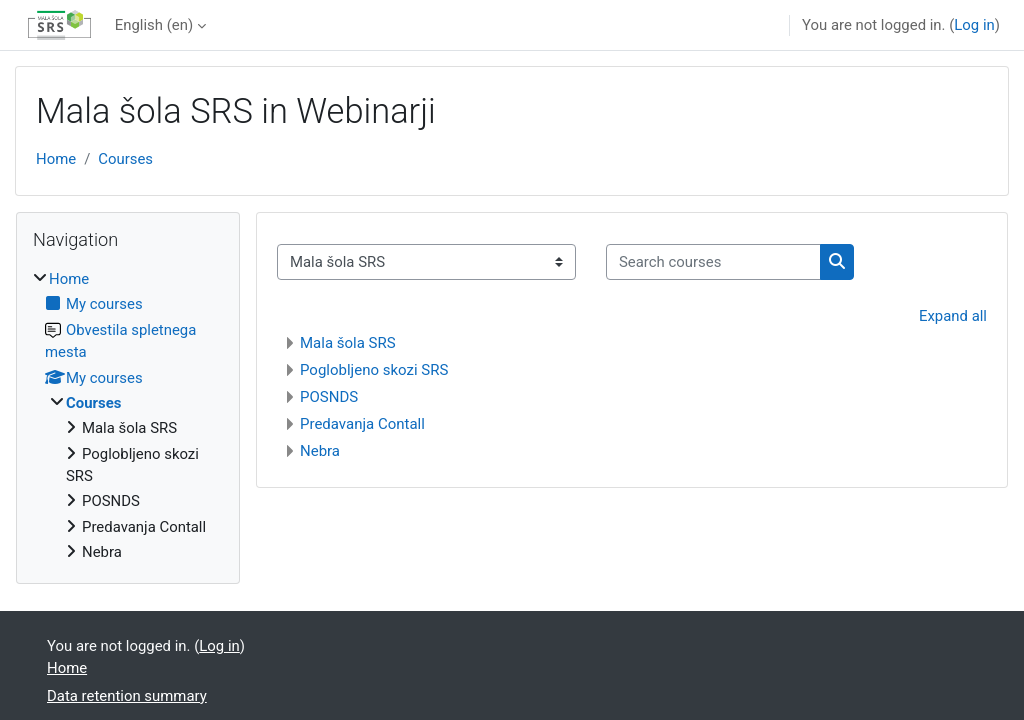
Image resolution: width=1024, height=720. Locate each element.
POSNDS (329, 397)
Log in (974, 25)
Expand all (953, 316)
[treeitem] (128, 416)
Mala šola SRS (348, 343)
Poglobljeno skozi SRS (374, 370)
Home (56, 159)
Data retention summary (127, 696)
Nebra (320, 451)
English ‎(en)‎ (154, 25)
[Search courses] (713, 262)
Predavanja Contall (362, 424)
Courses (125, 159)
